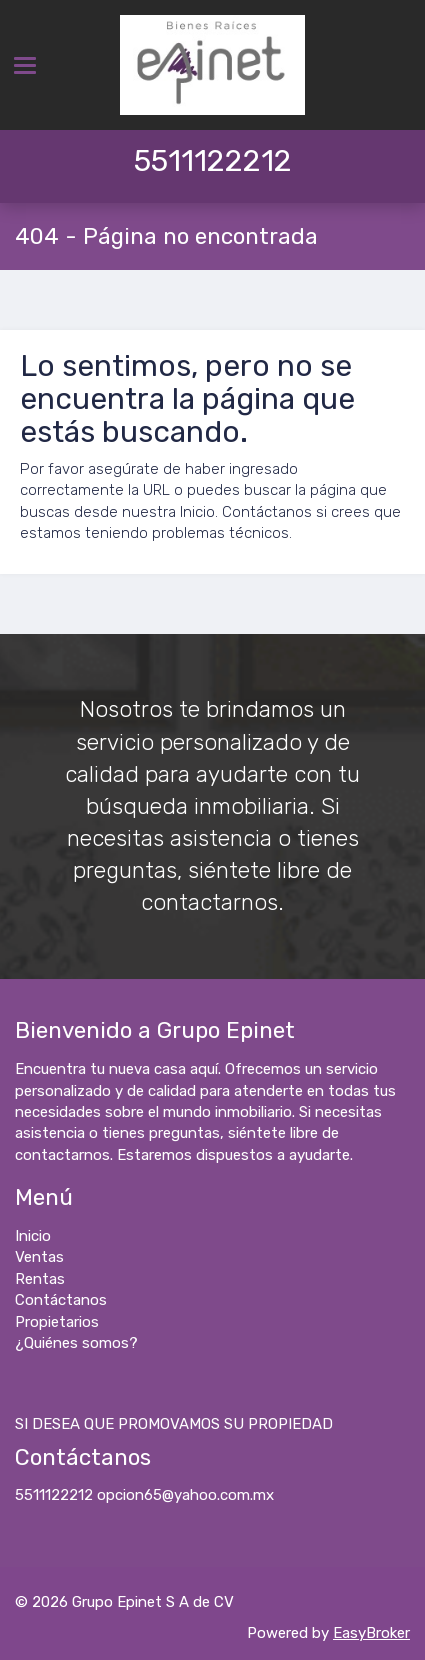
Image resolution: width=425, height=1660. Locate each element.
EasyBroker (371, 1633)
